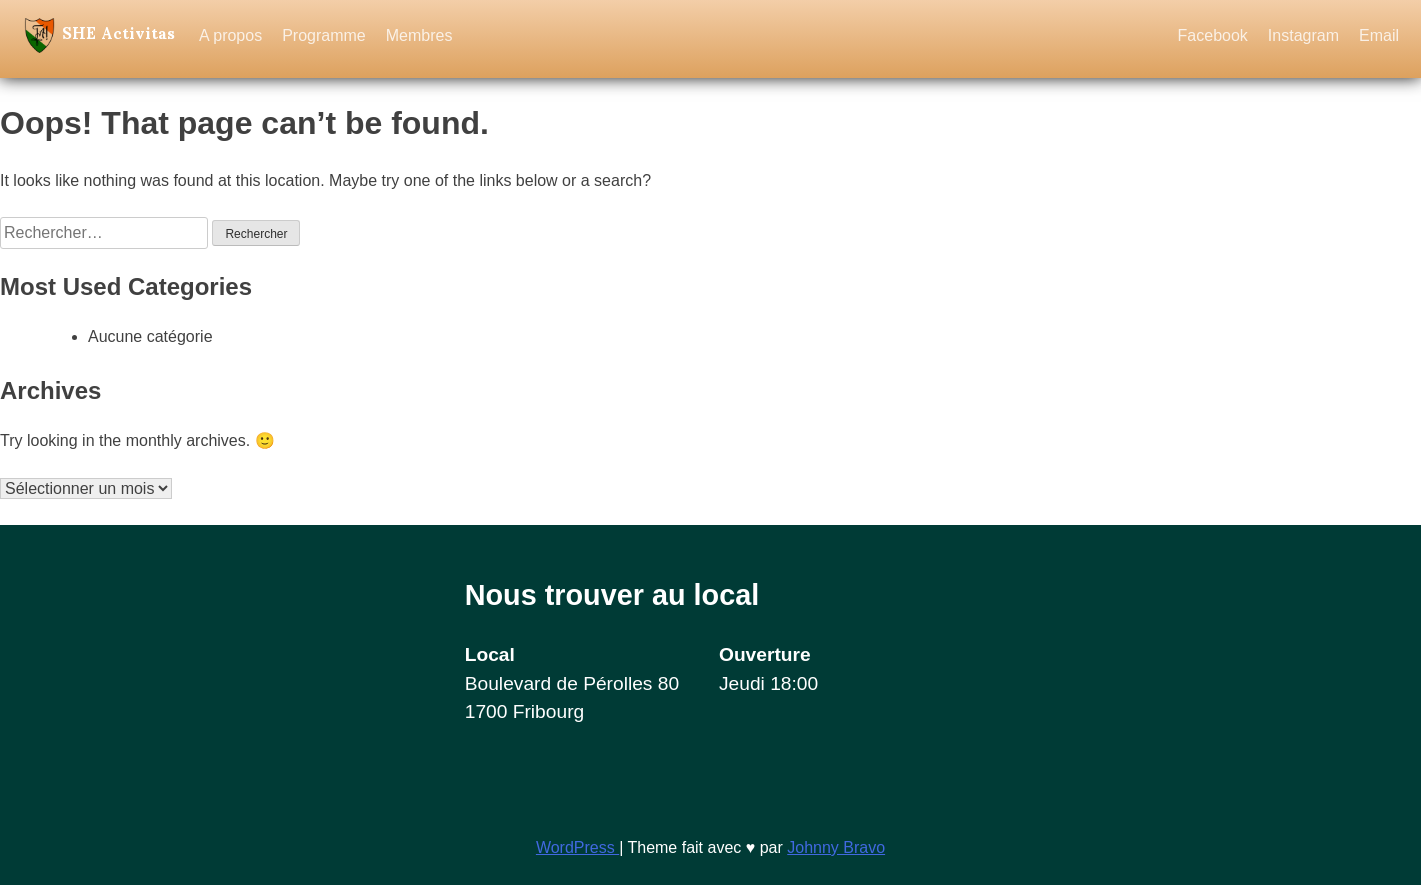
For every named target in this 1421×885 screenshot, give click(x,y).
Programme (324, 35)
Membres (419, 35)
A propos (230, 35)
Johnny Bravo (836, 847)
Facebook (1213, 35)
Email (1379, 35)
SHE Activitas (118, 31)
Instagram (1303, 35)
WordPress (577, 847)
